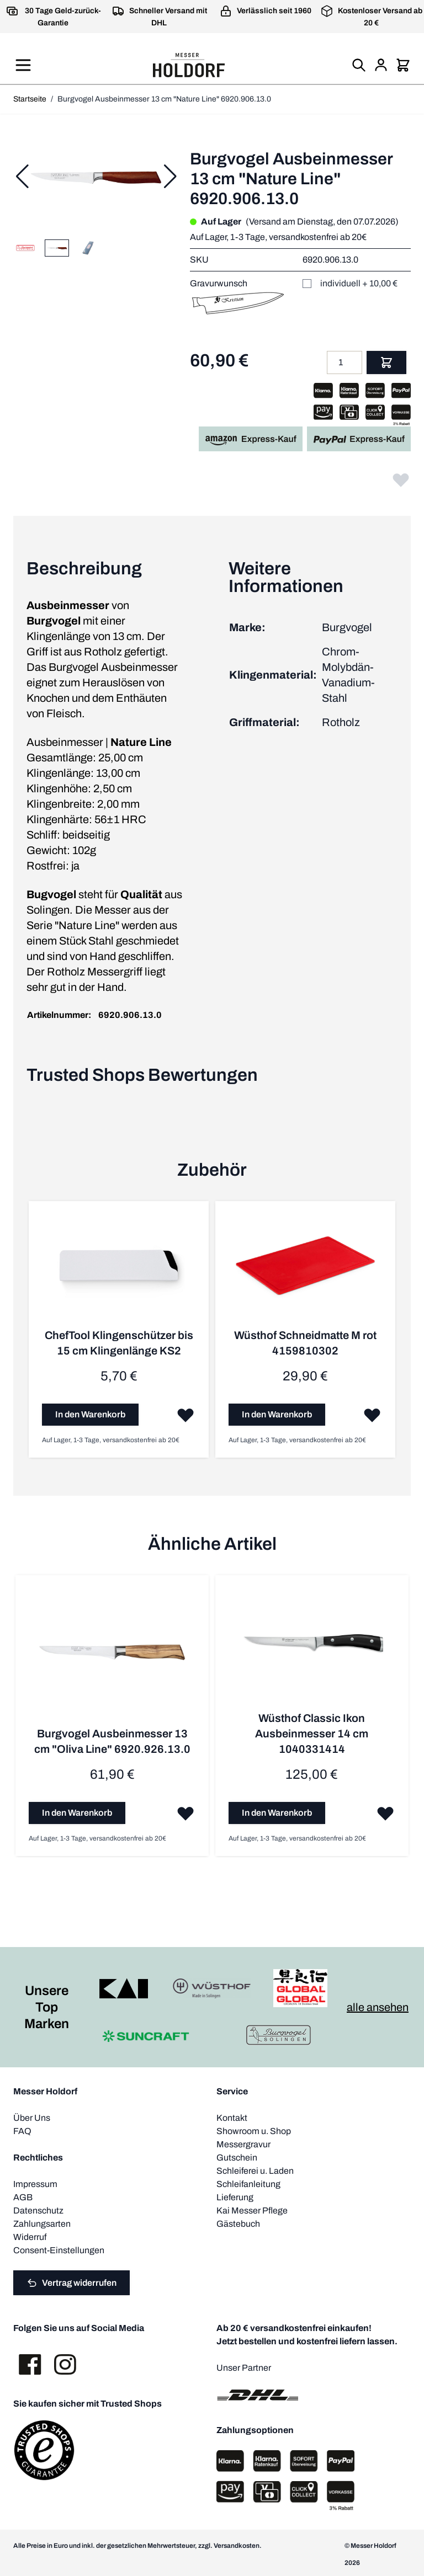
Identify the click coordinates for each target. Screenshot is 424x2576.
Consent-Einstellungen (58, 2249)
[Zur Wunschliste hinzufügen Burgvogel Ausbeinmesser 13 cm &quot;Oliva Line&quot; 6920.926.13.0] (184, 1812)
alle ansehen (378, 2006)
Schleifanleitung (248, 2183)
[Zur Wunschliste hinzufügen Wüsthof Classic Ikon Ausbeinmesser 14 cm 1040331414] (383, 1812)
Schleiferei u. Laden (255, 2169)
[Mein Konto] (381, 65)
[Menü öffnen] (23, 65)
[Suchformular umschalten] (359, 65)
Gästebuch (238, 2222)
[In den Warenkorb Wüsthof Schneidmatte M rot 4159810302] (275, 1414)
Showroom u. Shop (253, 2130)
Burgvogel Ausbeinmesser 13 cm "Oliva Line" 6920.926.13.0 (112, 1740)
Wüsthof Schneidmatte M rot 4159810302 (303, 1342)
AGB (23, 2196)
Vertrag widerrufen (71, 2281)
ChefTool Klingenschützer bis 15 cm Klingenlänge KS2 (118, 1342)
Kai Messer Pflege (252, 2209)
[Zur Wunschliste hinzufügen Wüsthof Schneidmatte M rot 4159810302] (370, 1414)
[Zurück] (22, 176)
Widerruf (29, 2236)
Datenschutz (38, 2209)
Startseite (29, 99)
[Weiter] (170, 176)
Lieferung (234, 2196)
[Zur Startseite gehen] (189, 65)
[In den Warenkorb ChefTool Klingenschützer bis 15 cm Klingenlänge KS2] (90, 1414)
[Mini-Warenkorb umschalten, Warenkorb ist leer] (403, 65)
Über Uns (31, 2116)
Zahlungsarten (42, 2222)
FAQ (22, 2130)
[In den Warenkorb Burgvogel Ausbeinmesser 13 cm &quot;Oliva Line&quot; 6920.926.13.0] (77, 1812)
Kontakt (231, 2116)
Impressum (35, 2183)
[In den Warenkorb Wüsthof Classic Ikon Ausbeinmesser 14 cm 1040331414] (275, 1812)
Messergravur (243, 2143)
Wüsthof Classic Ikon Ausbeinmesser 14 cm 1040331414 (310, 1732)
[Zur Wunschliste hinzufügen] (401, 479)
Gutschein (236, 2156)
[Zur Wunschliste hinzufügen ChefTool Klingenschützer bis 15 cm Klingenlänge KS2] (184, 1414)
